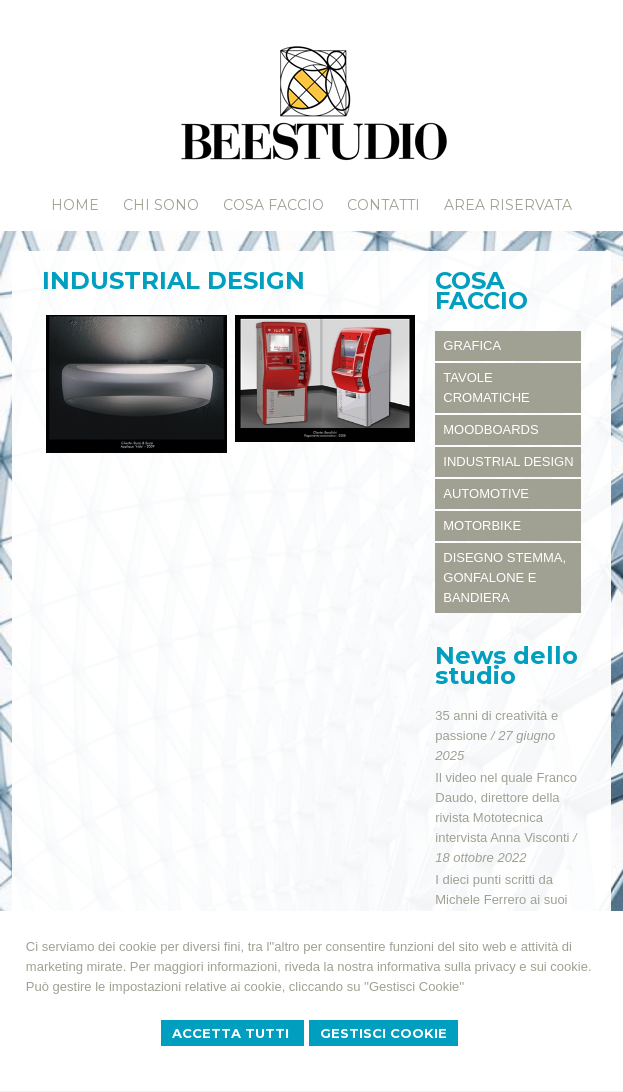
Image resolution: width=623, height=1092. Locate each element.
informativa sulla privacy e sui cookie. (484, 966)
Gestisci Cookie (383, 1033)
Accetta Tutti (232, 1033)
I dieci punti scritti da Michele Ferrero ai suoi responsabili (501, 899)
